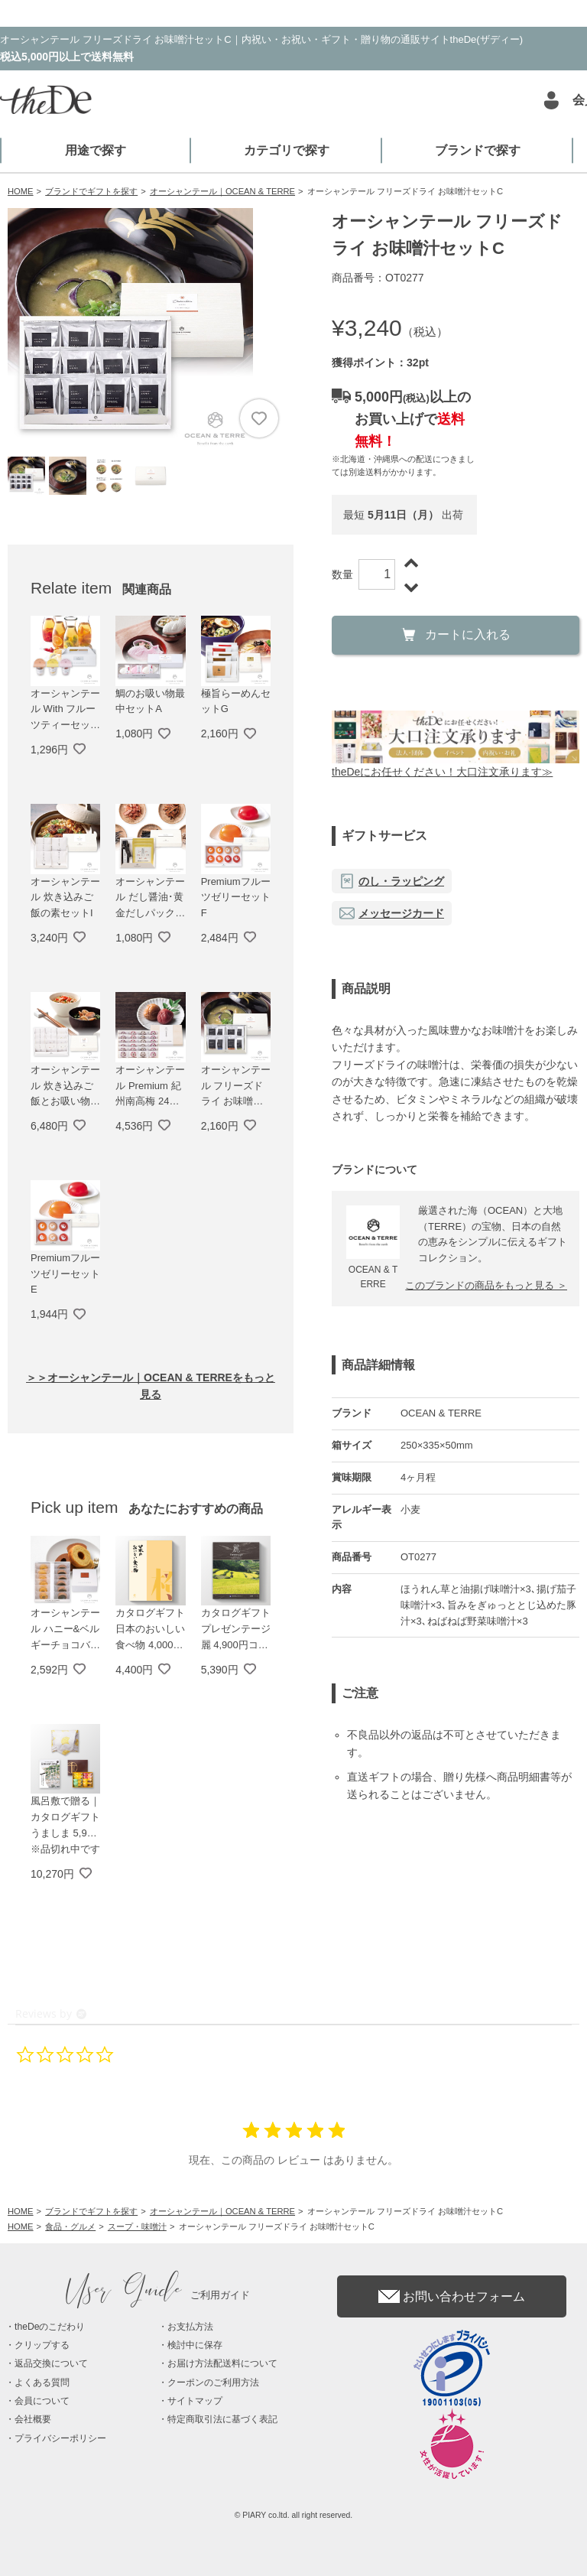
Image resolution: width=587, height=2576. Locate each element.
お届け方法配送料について (222, 2363)
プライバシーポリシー (60, 2438)
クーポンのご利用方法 (213, 2382)
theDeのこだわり (50, 2326)
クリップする (42, 2345)
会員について (42, 2400)
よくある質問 (42, 2382)
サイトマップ (194, 2400)
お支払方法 (190, 2326)
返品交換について (51, 2363)
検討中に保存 (194, 2345)
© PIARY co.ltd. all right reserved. (294, 2515)
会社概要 (33, 2419)
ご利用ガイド (158, 2295)
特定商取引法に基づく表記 (222, 2419)
